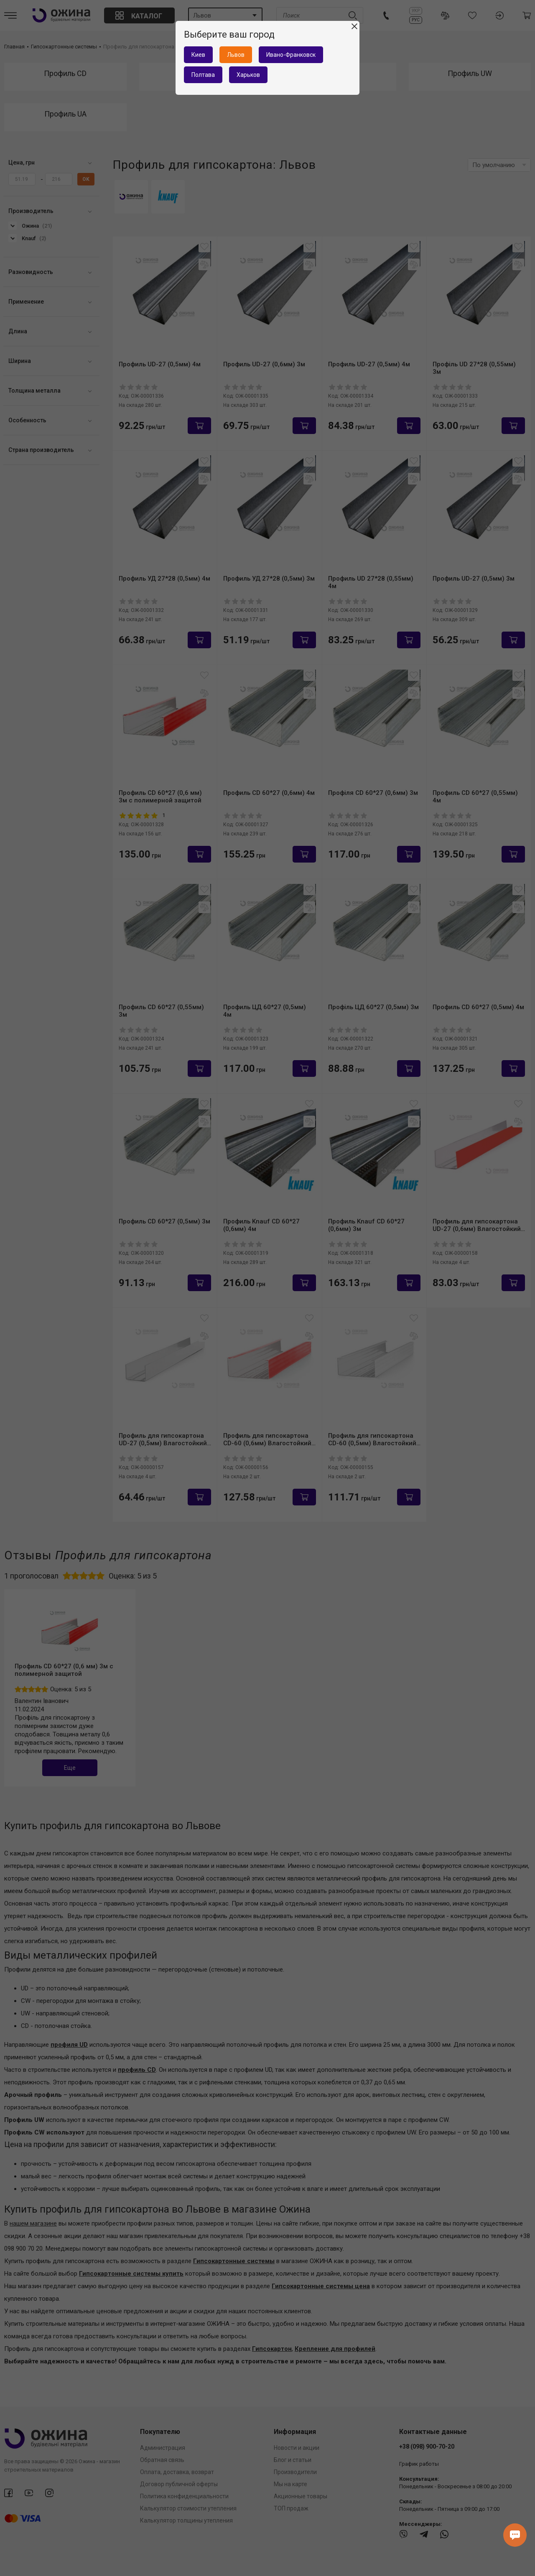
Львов (236, 54)
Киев (198, 54)
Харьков (248, 74)
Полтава (203, 74)
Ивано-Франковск (291, 54)
